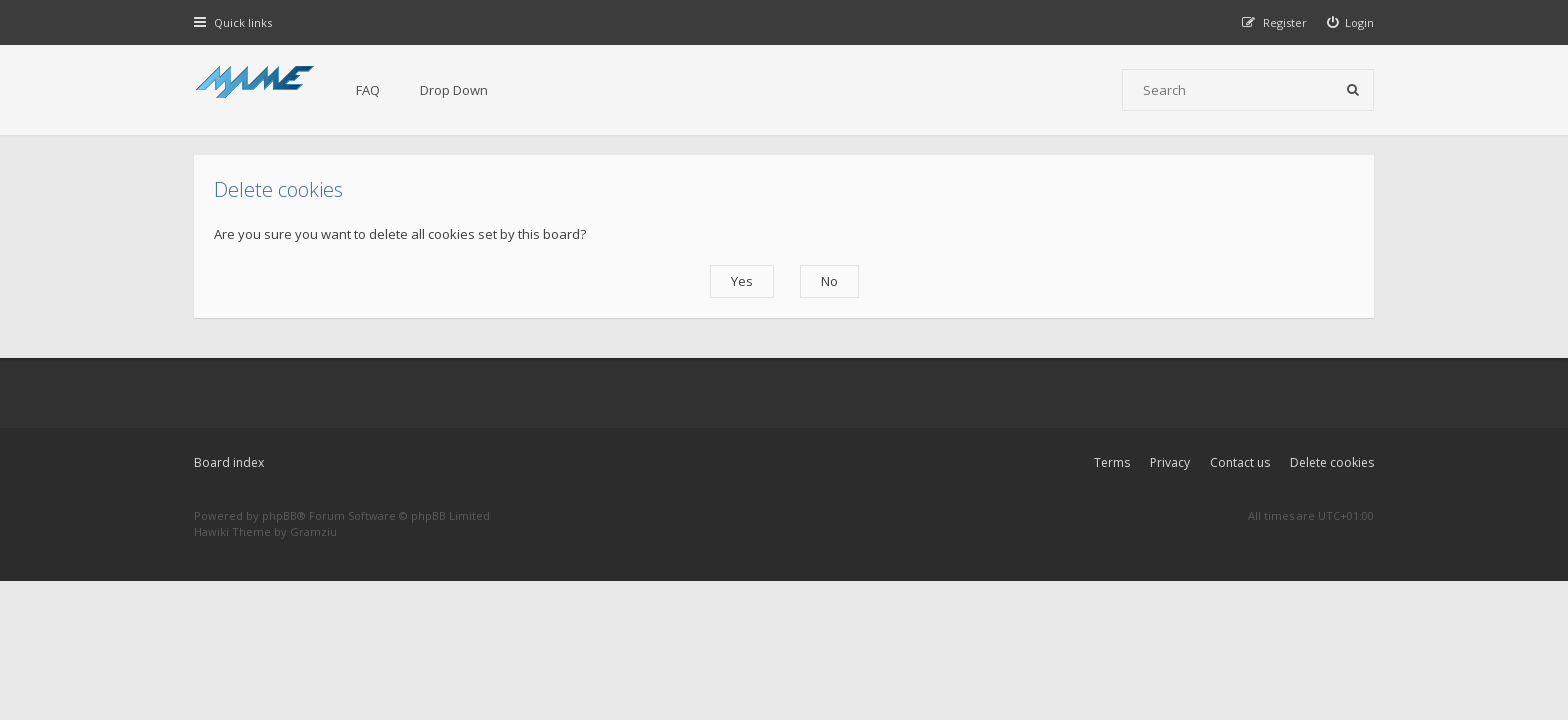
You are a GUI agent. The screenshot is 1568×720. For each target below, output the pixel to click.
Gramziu (313, 531)
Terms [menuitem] (1112, 462)
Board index (229, 462)
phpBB (279, 515)
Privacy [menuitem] (1170, 462)
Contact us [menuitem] (1240, 462)
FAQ (368, 90)
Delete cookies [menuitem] (1332, 462)
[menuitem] (1351, 22)
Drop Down (454, 90)
